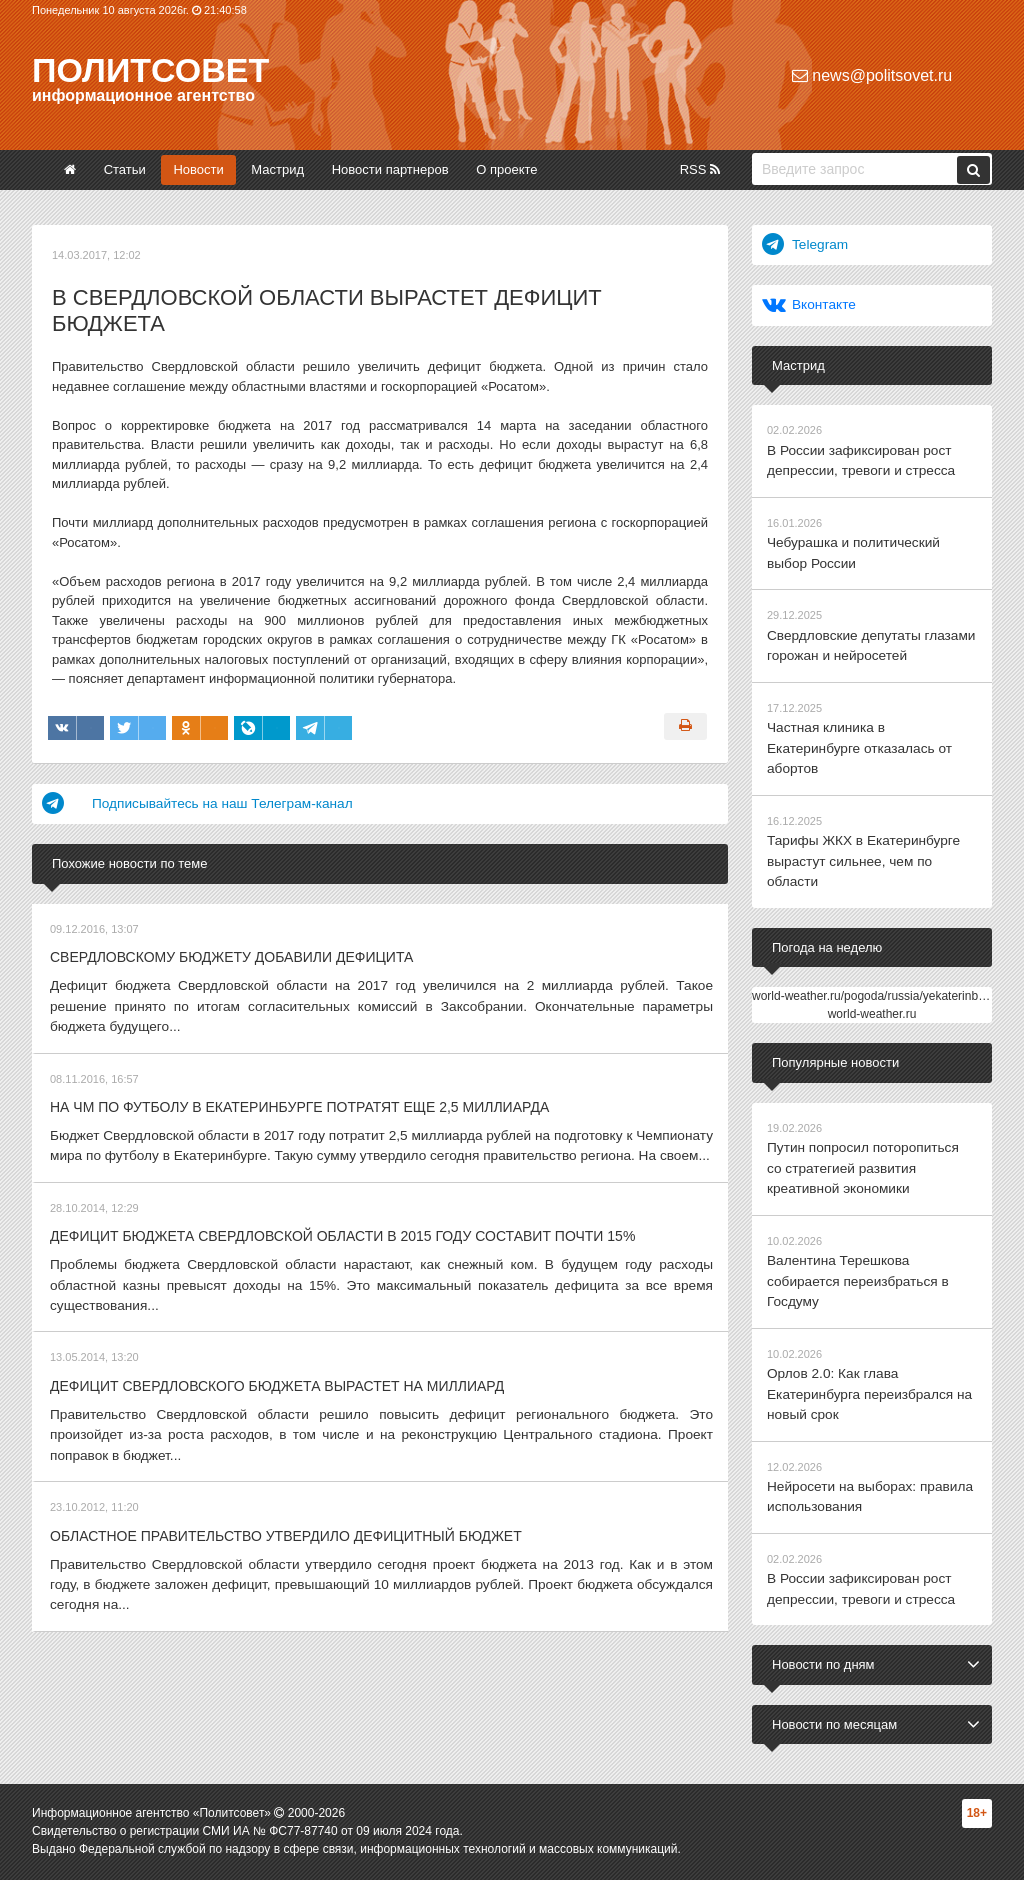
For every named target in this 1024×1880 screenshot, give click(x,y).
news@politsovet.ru (872, 75)
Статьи (125, 169)
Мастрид (277, 169)
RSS (700, 169)
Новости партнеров (390, 169)
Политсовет (150, 70)
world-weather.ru (872, 957)
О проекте (506, 169)
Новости (198, 169)
